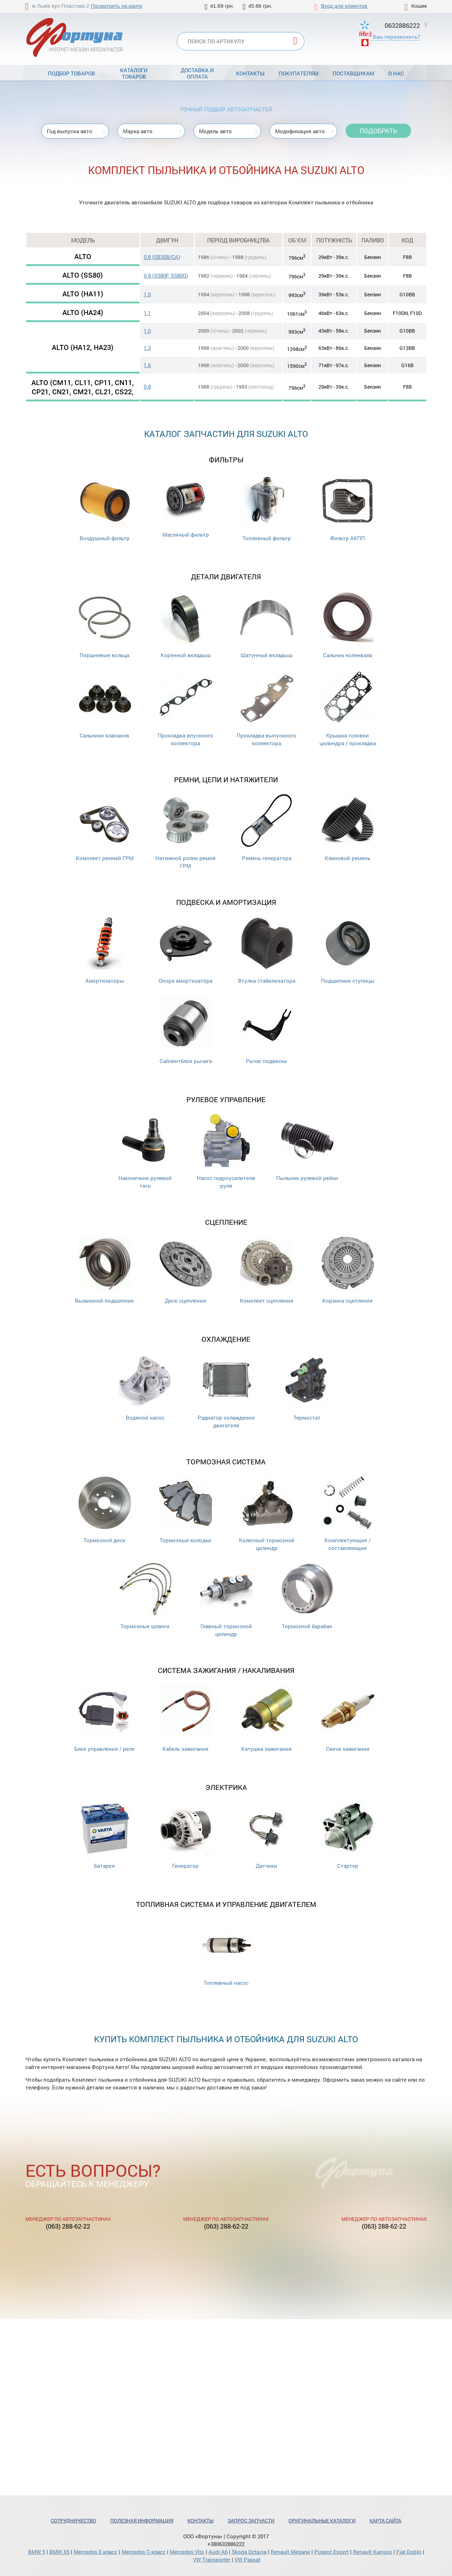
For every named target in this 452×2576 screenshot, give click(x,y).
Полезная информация (141, 2520)
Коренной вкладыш (185, 625)
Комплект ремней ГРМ (105, 827)
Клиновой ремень (347, 827)
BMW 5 (36, 2551)
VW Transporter (211, 2559)
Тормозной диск (104, 1510)
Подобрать (378, 130)
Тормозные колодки (185, 1510)
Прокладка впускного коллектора (185, 709)
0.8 (147, 386)
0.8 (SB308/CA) (162, 256)
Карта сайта (385, 2520)
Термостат (307, 1387)
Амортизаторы (104, 950)
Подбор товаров (71, 73)
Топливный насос (226, 1952)
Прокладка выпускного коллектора (266, 709)
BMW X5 (59, 2551)
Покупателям (298, 73)
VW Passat (247, 2559)
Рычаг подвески (266, 1030)
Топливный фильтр (266, 508)
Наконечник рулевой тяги (145, 1151)
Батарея (104, 1835)
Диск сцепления (185, 1270)
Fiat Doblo (408, 2551)
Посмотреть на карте (116, 6)
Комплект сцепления (266, 1270)
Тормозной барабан (307, 1596)
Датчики (266, 1835)
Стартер (347, 1835)
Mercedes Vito (187, 2551)
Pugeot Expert (331, 2551)
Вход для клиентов (344, 6)
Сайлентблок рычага (185, 1030)
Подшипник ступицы (347, 950)
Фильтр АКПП (347, 508)
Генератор (185, 1835)
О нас (396, 73)
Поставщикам (353, 73)
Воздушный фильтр (104, 508)
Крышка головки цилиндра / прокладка (348, 709)
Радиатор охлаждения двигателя (226, 1391)
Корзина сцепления (347, 1270)
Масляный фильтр (185, 506)
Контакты (250, 73)
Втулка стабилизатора (266, 950)
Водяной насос (145, 1387)
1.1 (147, 312)
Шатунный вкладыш (266, 625)
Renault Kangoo (372, 2551)
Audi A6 (218, 2551)
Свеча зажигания (347, 1718)
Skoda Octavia (249, 2551)
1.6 (147, 365)
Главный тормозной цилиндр (226, 1599)
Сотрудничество (73, 2520)
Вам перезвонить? (396, 36)
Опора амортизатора (185, 950)
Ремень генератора (266, 827)
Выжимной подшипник (104, 1270)
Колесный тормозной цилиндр (267, 1513)
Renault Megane (290, 2551)
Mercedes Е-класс (95, 2551)
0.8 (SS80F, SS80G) (166, 275)
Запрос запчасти (251, 2520)
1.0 (147, 294)
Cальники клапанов (104, 705)
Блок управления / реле (104, 1718)
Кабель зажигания (185, 1718)
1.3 (147, 347)
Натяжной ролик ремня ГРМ (185, 831)
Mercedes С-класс (144, 2551)
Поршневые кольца (104, 625)
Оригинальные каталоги (322, 2520)
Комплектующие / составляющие (347, 1513)
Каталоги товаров (134, 73)
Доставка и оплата (197, 73)
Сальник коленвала (347, 625)
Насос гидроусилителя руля (226, 1151)
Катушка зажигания (266, 1718)
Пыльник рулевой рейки (307, 1147)
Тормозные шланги (145, 1596)
